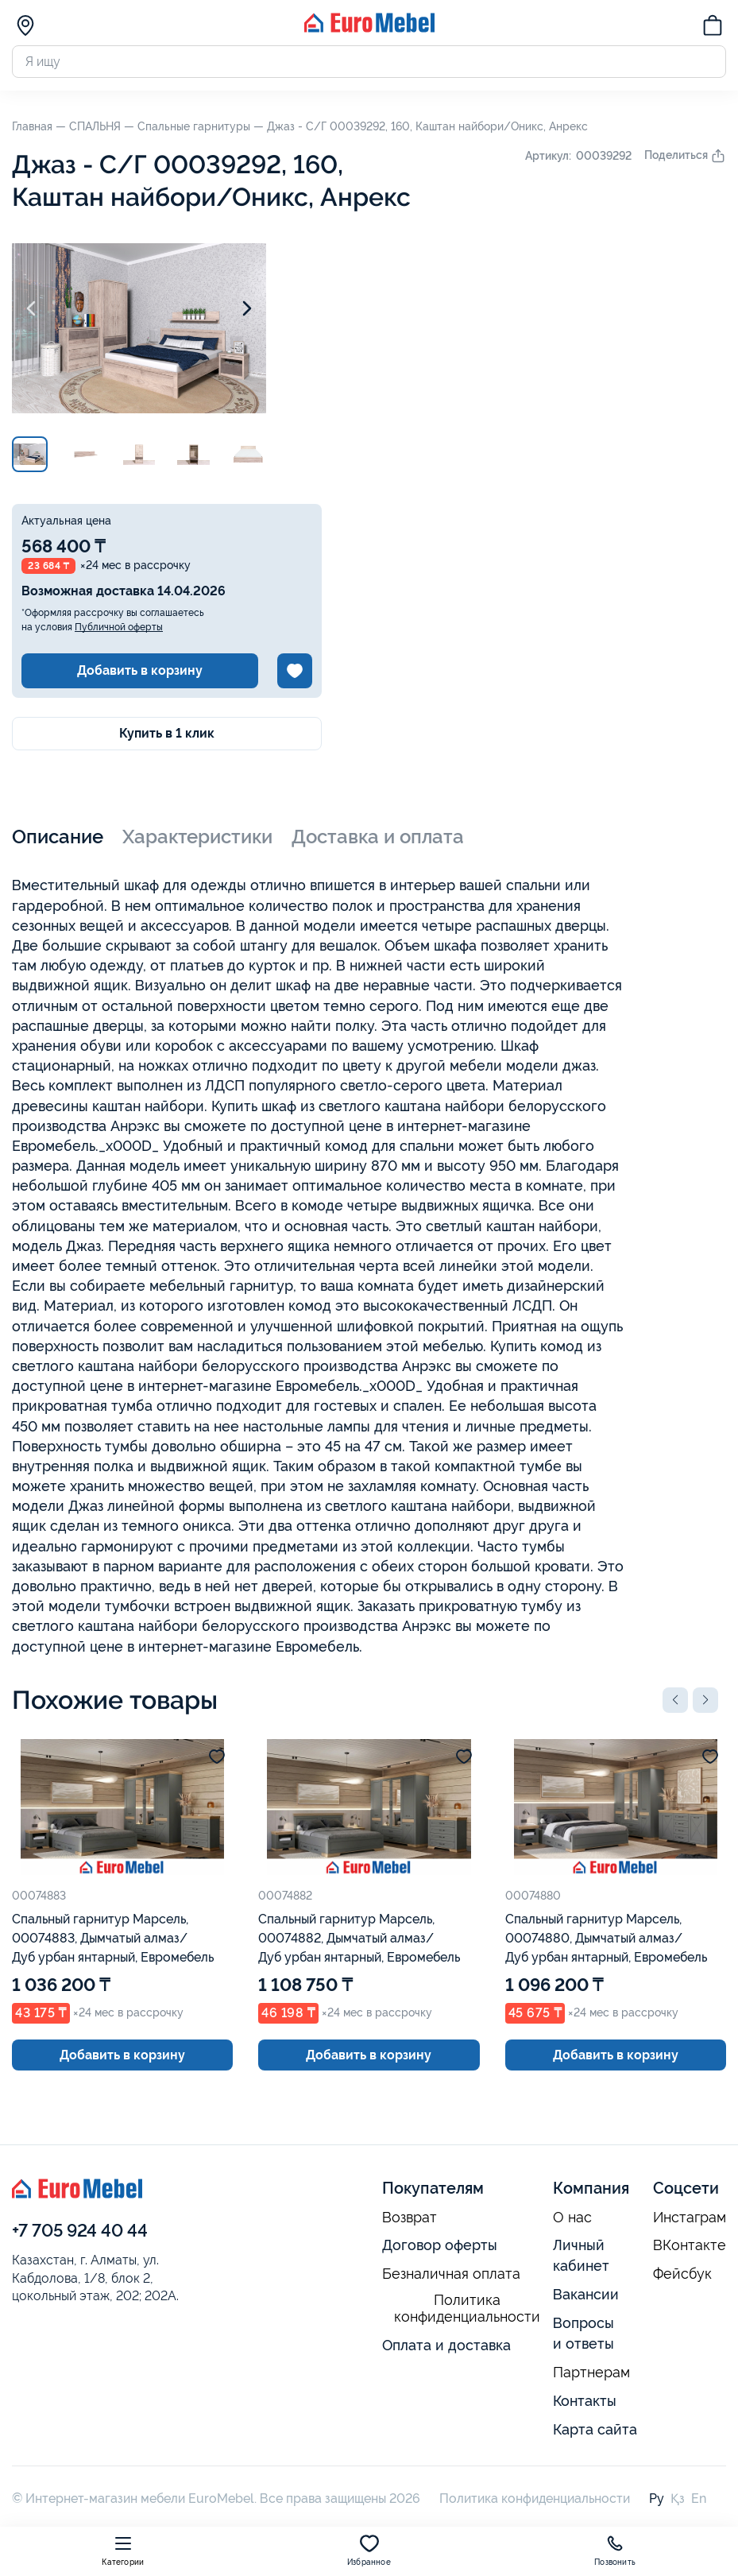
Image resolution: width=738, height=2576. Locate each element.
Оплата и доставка (446, 2345)
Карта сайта (595, 2429)
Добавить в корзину (140, 670)
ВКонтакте (689, 2245)
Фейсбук (682, 2274)
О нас (572, 2217)
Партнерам (591, 2372)
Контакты (584, 2400)
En (698, 2498)
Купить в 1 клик (166, 733)
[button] (675, 1700)
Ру (656, 2498)
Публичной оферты (119, 627)
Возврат (409, 2217)
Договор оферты (439, 2245)
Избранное (369, 2550)
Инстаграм (689, 2217)
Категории (123, 2550)
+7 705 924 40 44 (80, 2230)
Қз (677, 2498)
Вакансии (586, 2294)
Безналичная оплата (451, 2274)
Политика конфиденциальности (467, 2308)
